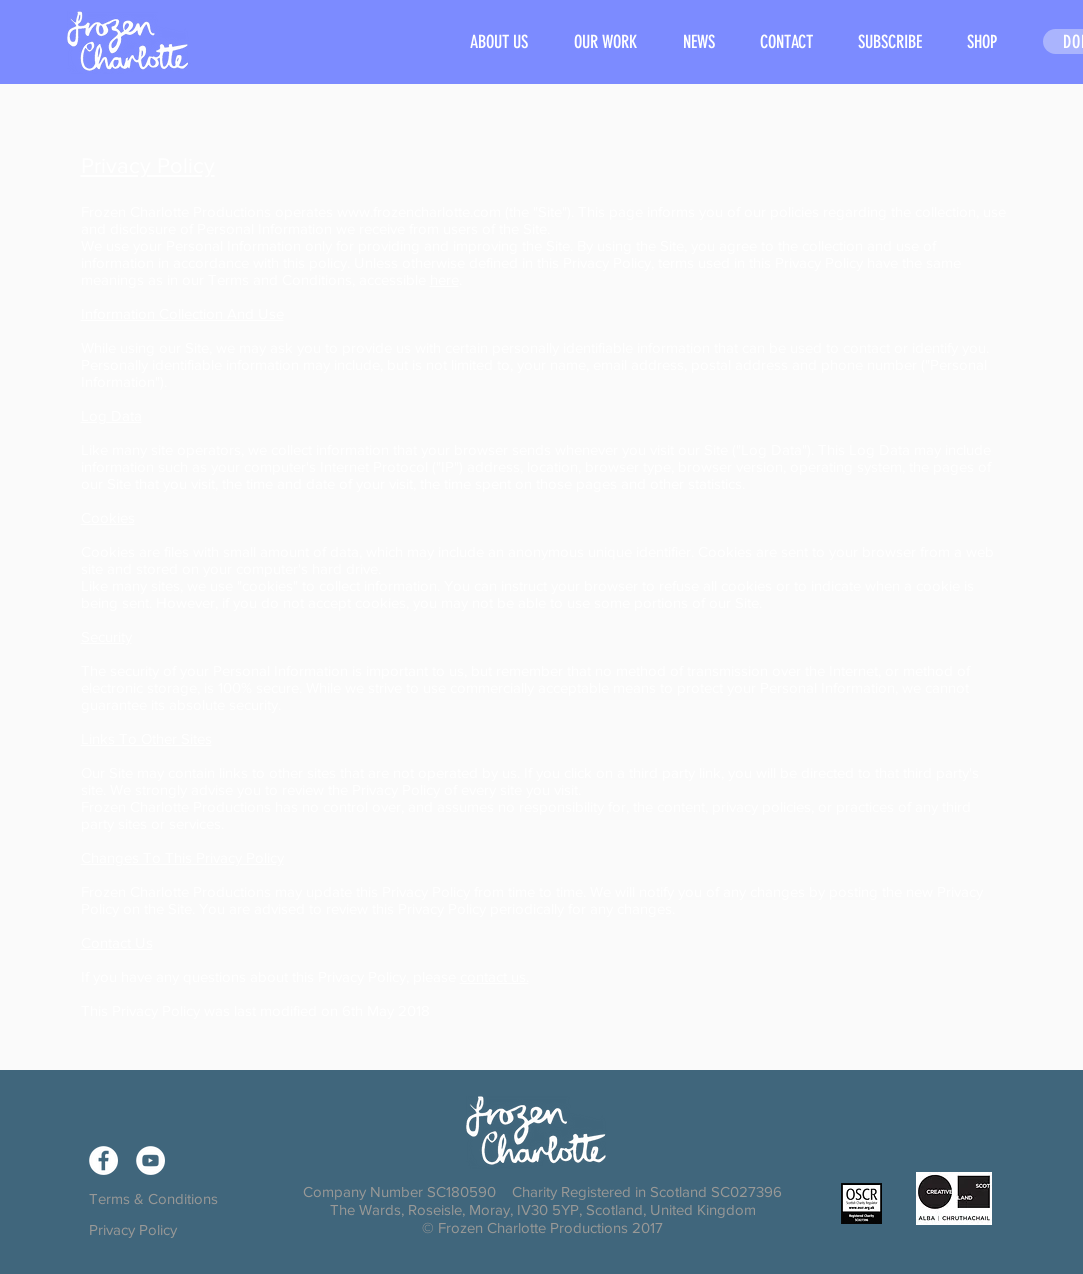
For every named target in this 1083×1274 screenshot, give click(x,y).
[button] (605, 42)
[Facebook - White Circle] (103, 1160)
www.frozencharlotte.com (419, 211)
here (444, 279)
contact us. (494, 976)
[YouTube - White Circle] (150, 1160)
